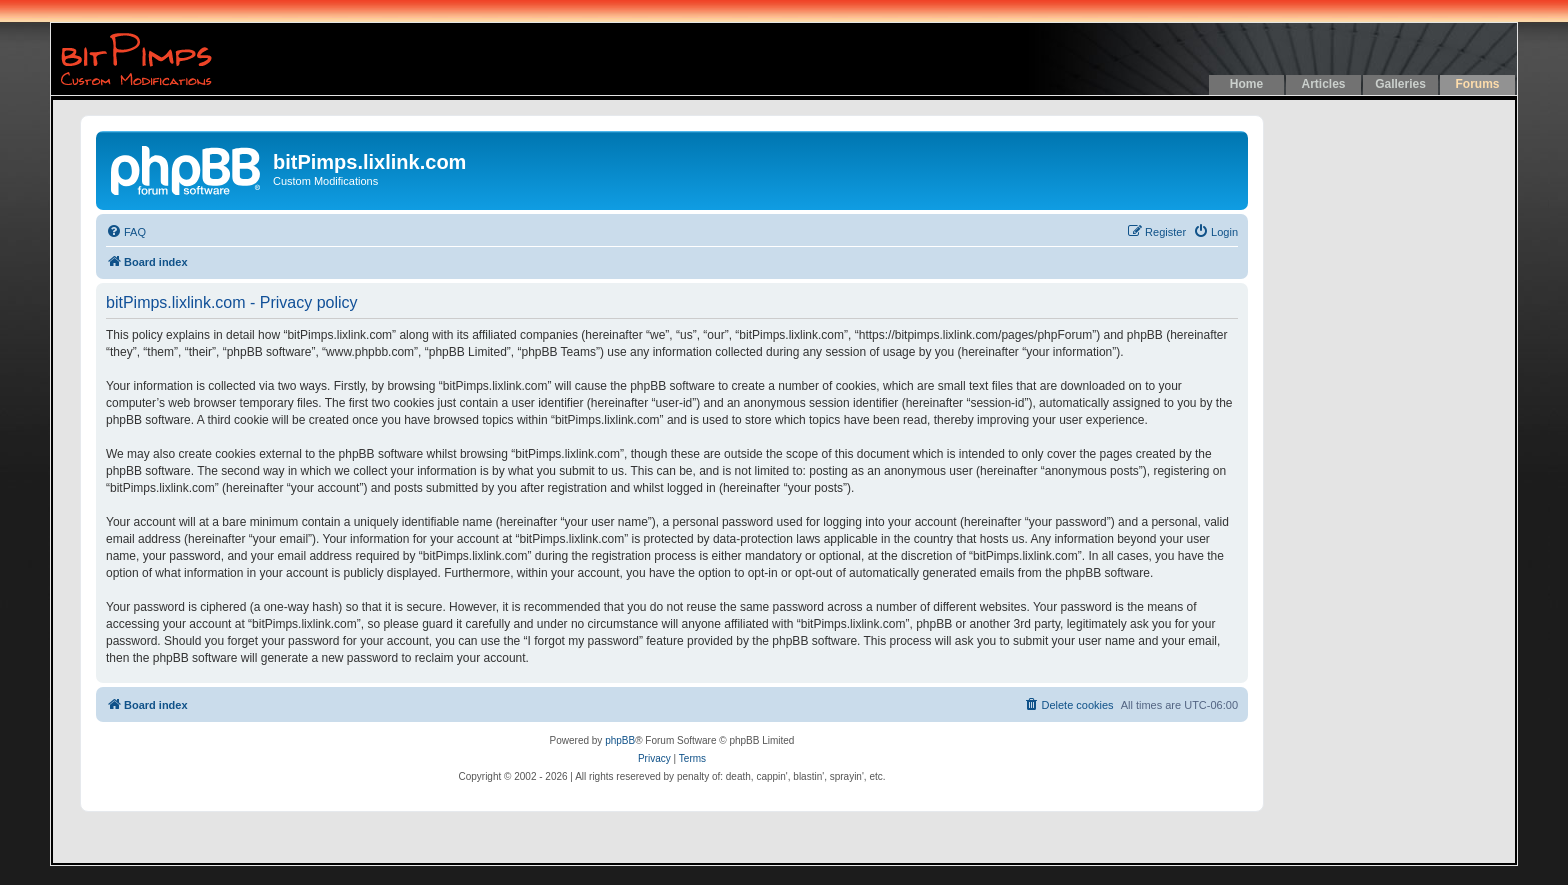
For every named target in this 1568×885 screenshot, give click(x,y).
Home (1246, 84)
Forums (1477, 84)
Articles (1323, 84)
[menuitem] (126, 232)
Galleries (1400, 84)
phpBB (620, 740)
